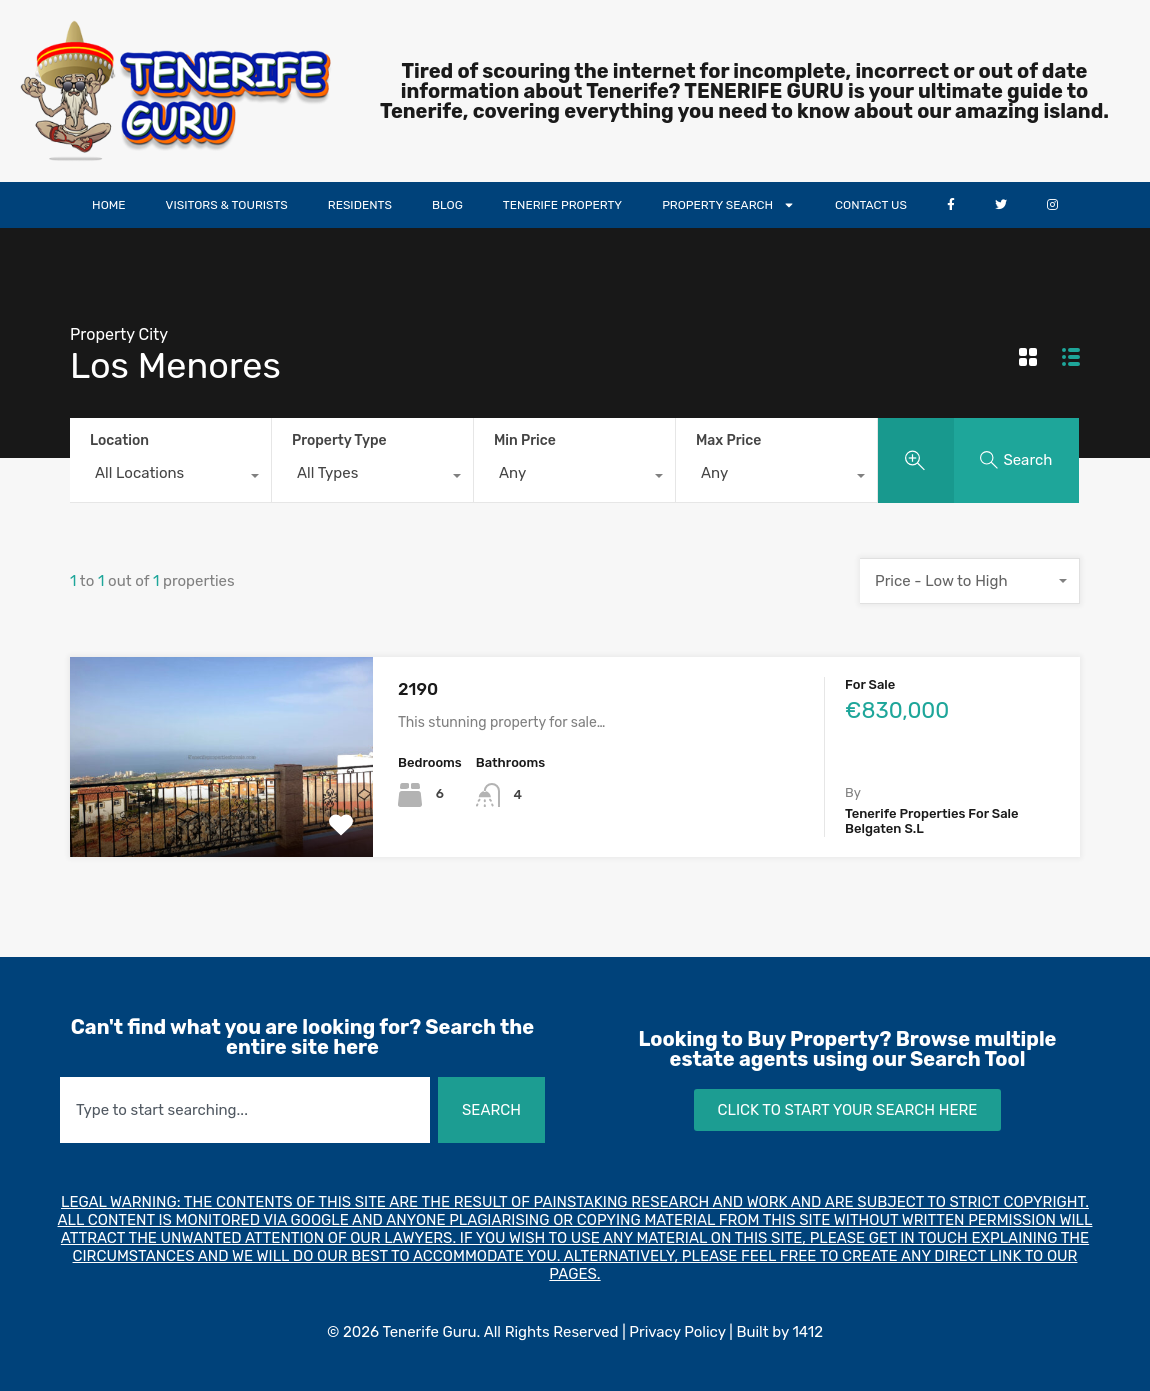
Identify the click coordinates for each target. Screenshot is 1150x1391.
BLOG (447, 205)
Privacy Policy (677, 1332)
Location (119, 440)
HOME (108, 205)
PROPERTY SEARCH (728, 205)
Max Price (728, 440)
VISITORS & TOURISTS (227, 205)
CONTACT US (871, 205)
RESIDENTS (360, 205)
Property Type (339, 440)
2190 (418, 689)
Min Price (525, 440)
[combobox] (170, 478)
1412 (807, 1332)
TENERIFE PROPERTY (562, 205)
